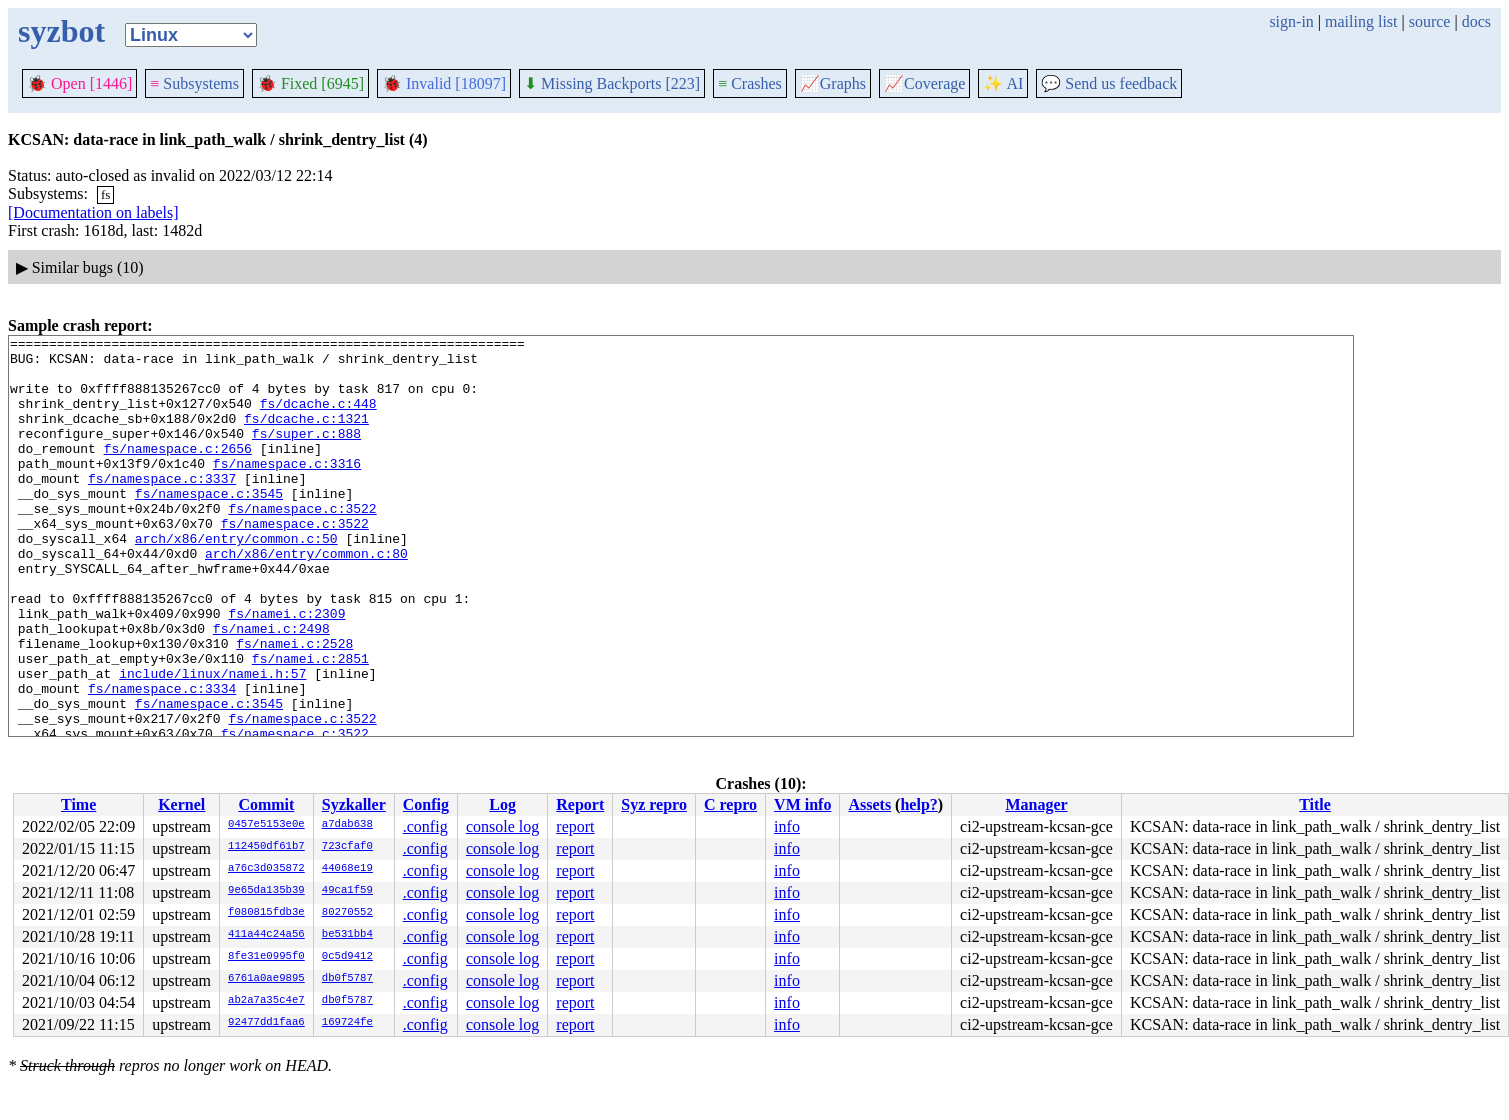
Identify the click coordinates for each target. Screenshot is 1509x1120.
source (1430, 21)
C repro (730, 804)
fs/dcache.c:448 (318, 418)
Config (426, 804)
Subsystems (194, 83)
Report (580, 804)
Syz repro (654, 804)
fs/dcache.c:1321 (306, 436)
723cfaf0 (347, 847)
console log (502, 826)
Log (502, 804)
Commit (266, 804)
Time (78, 804)
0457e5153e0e (266, 825)
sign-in (1291, 21)
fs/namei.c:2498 (271, 688)
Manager (1036, 804)
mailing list (1361, 21)
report (575, 826)
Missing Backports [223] (612, 83)
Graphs (833, 83)
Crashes (750, 83)
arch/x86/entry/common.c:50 (236, 580)
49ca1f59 (347, 891)
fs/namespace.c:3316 (287, 490)
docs (1476, 21)
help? (918, 804)
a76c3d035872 (266, 869)
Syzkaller (354, 804)
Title (1315, 804)
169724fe (347, 1023)
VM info (802, 804)
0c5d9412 (347, 957)
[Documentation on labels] (93, 212)
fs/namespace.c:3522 (302, 544)
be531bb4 (347, 935)
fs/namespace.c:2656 (178, 472)
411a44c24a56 (266, 935)
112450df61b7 (266, 847)
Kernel (181, 804)
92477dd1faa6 (266, 1023)
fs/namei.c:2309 (286, 670)
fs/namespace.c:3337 (162, 508)
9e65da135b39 (266, 891)
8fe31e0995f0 (266, 957)
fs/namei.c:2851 (310, 724)
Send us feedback (1109, 83)
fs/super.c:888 (306, 454)
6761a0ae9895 (266, 979)
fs (105, 194)
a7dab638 (347, 825)
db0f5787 (347, 979)
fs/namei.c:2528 (294, 706)
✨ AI (1003, 83)
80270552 (347, 913)
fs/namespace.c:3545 (209, 526)
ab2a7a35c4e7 (266, 1001)
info (787, 826)
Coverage (924, 83)
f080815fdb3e (266, 913)
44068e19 (347, 869)
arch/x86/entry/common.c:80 (306, 598)
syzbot (61, 31)
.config (425, 826)
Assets (869, 804)
